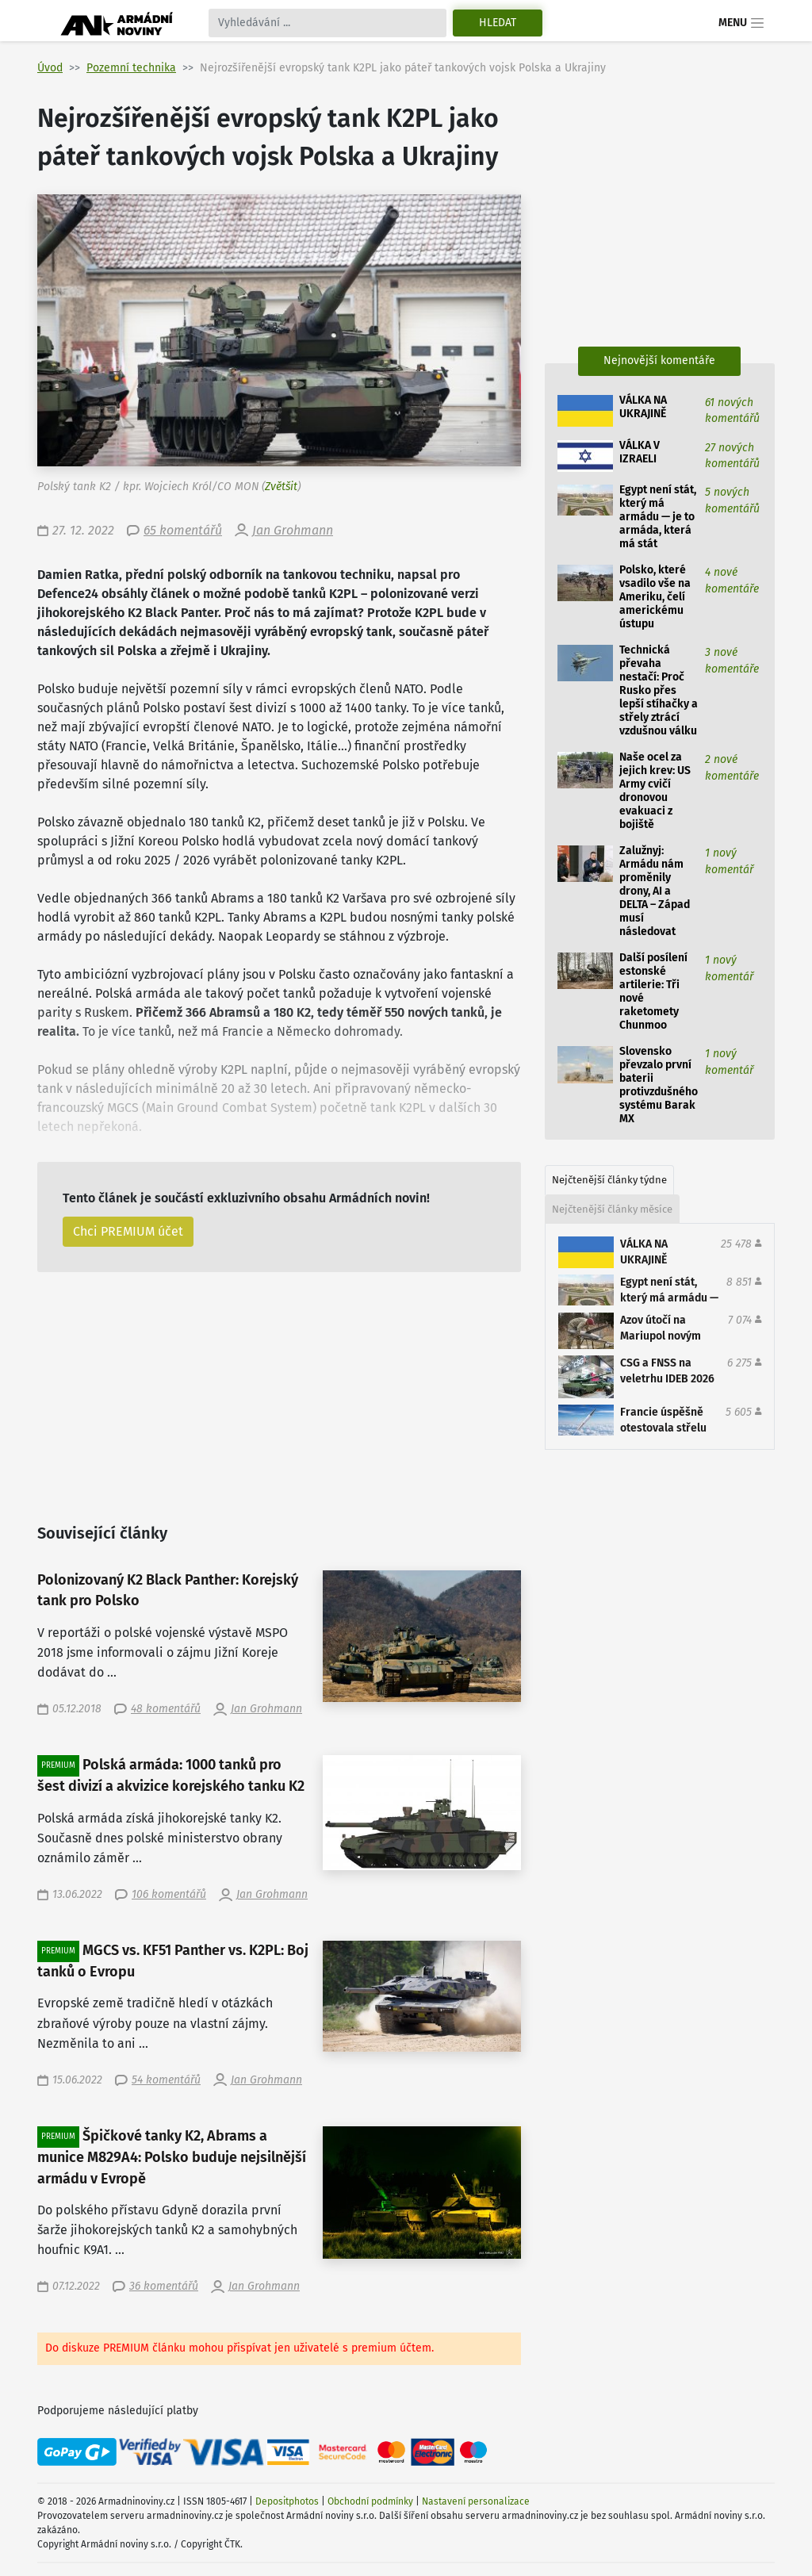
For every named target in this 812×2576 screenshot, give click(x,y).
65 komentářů (183, 530)
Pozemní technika (131, 68)
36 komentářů (163, 2286)
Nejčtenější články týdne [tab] (609, 1180)
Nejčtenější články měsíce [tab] (612, 1209)
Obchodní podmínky (370, 2501)
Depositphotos (287, 2501)
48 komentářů (166, 1708)
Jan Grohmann (292, 530)
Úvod (50, 68)
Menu (741, 23)
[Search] (327, 23)
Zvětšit (281, 486)
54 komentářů (166, 2080)
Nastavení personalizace (476, 2501)
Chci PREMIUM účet (128, 1231)
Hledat (497, 22)
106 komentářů (169, 1894)
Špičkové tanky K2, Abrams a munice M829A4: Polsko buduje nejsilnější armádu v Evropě (171, 2157)
